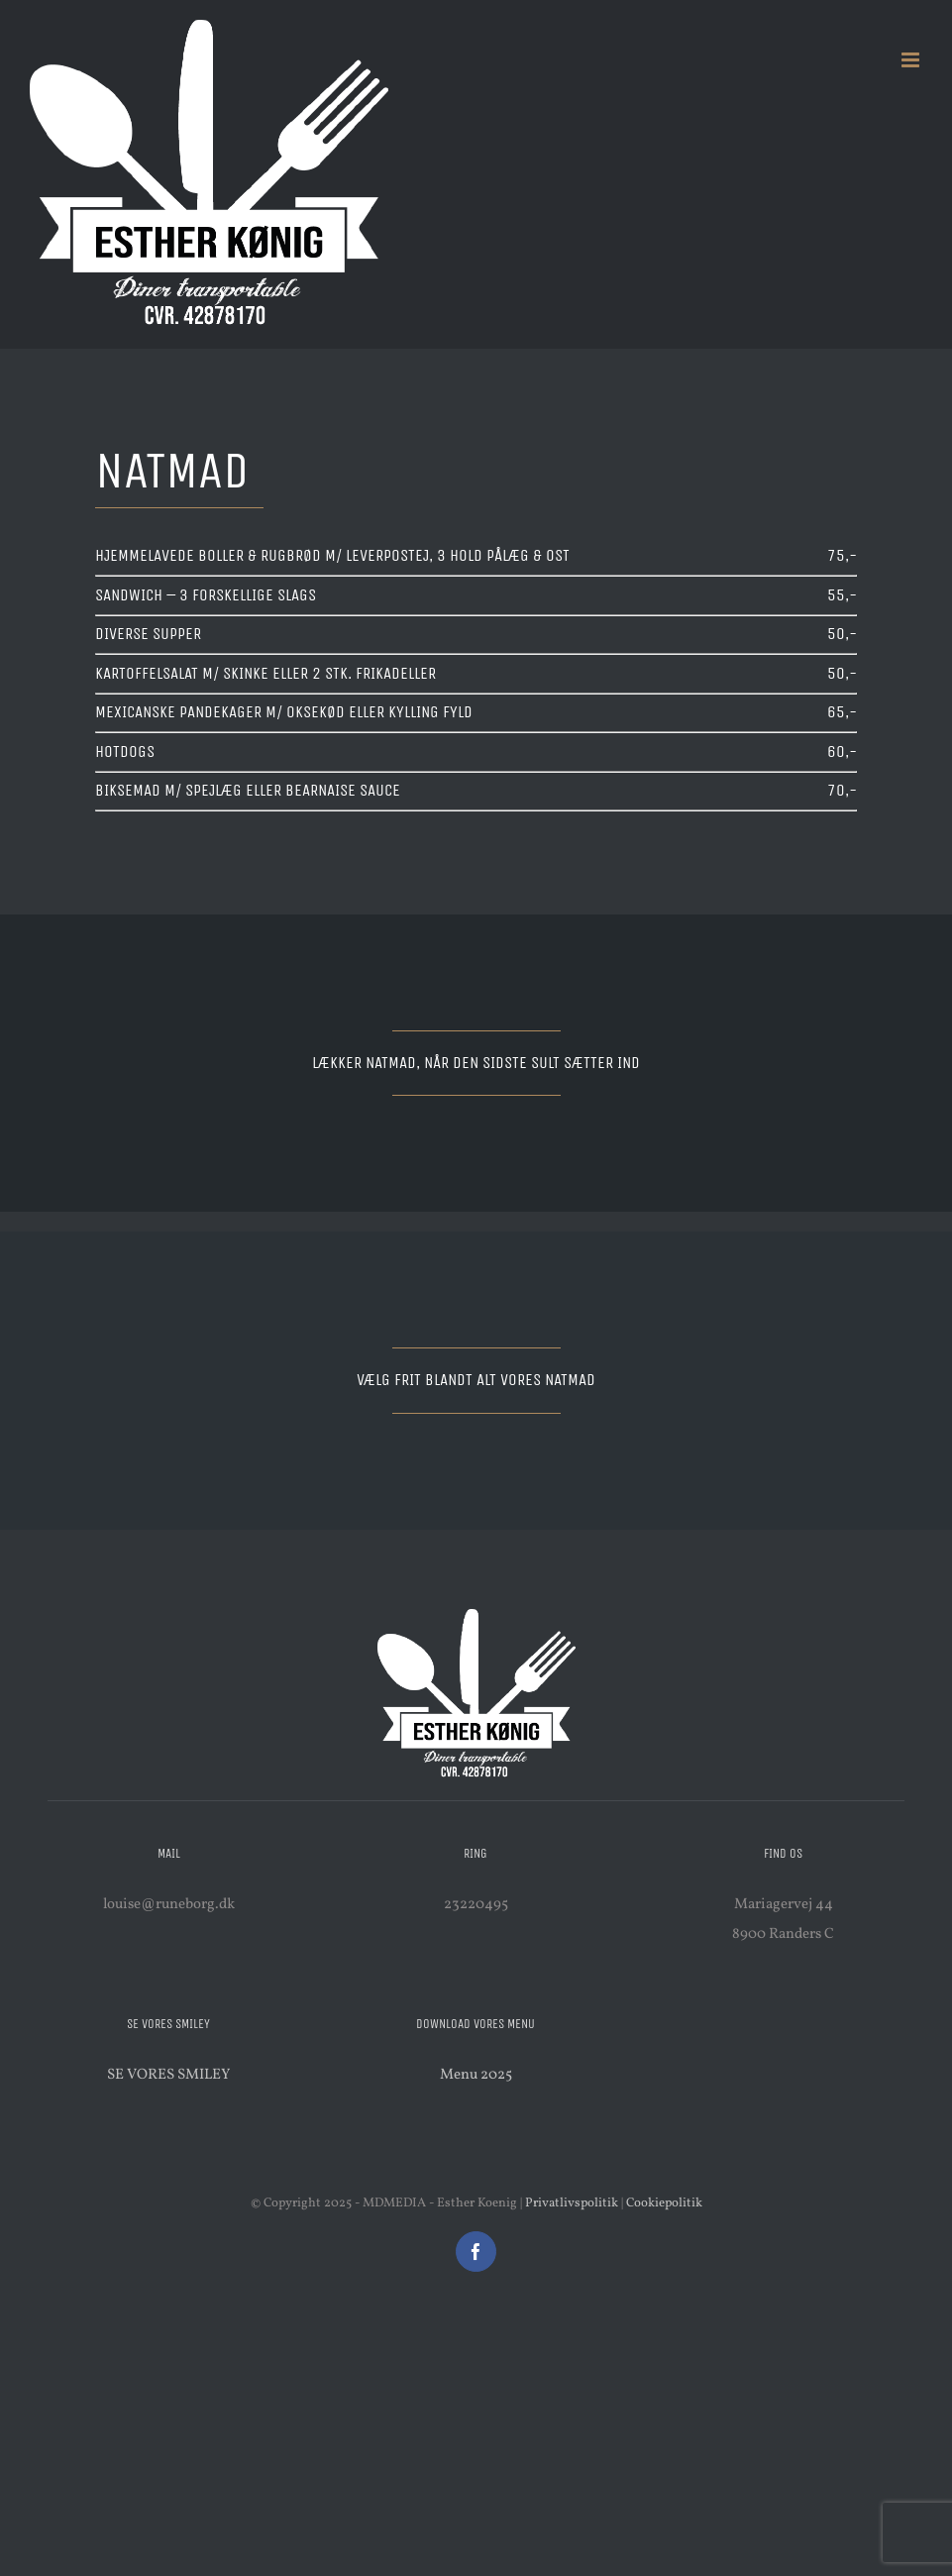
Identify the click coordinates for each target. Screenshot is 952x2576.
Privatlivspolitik (571, 2203)
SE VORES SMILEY (168, 2075)
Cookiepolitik (664, 2203)
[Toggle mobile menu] (911, 60)
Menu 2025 (476, 2075)
